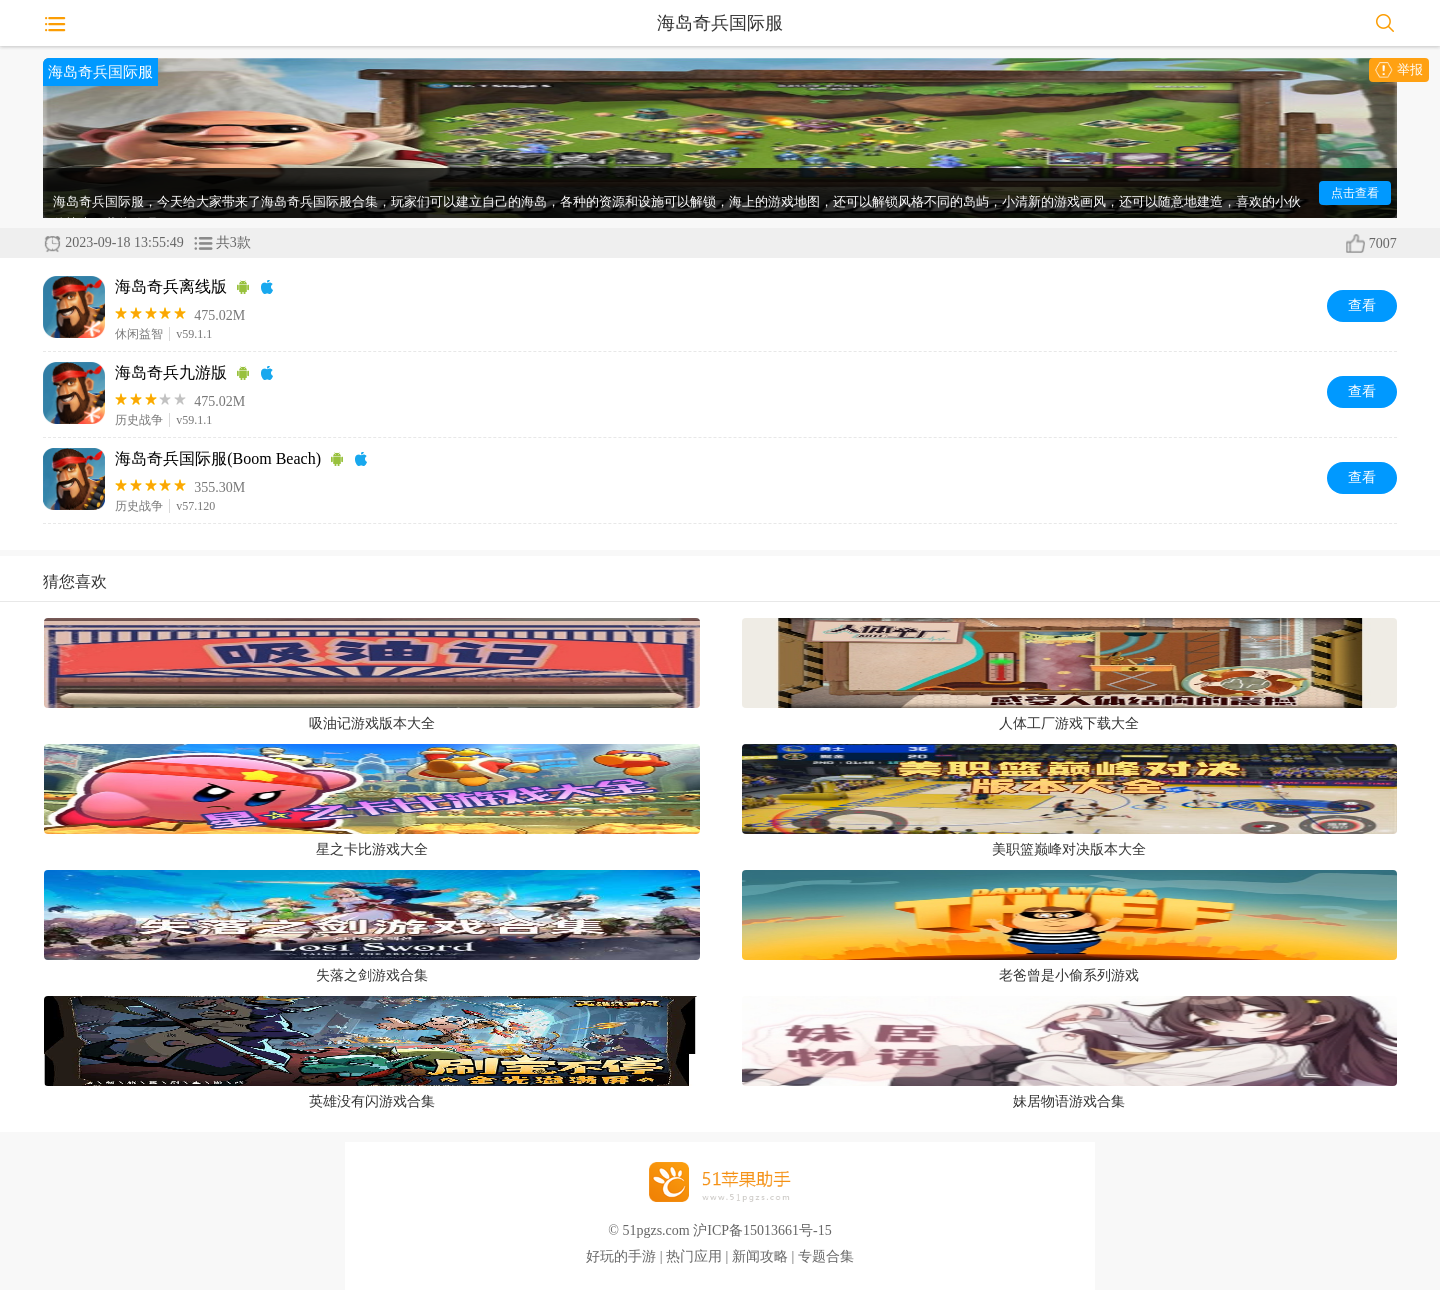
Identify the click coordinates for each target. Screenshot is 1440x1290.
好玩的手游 (621, 1256)
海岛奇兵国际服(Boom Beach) (218, 458)
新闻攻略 (760, 1256)
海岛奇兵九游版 (171, 372)
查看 (1362, 305)
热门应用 (694, 1256)
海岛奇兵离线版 (171, 286)
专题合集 (826, 1256)
